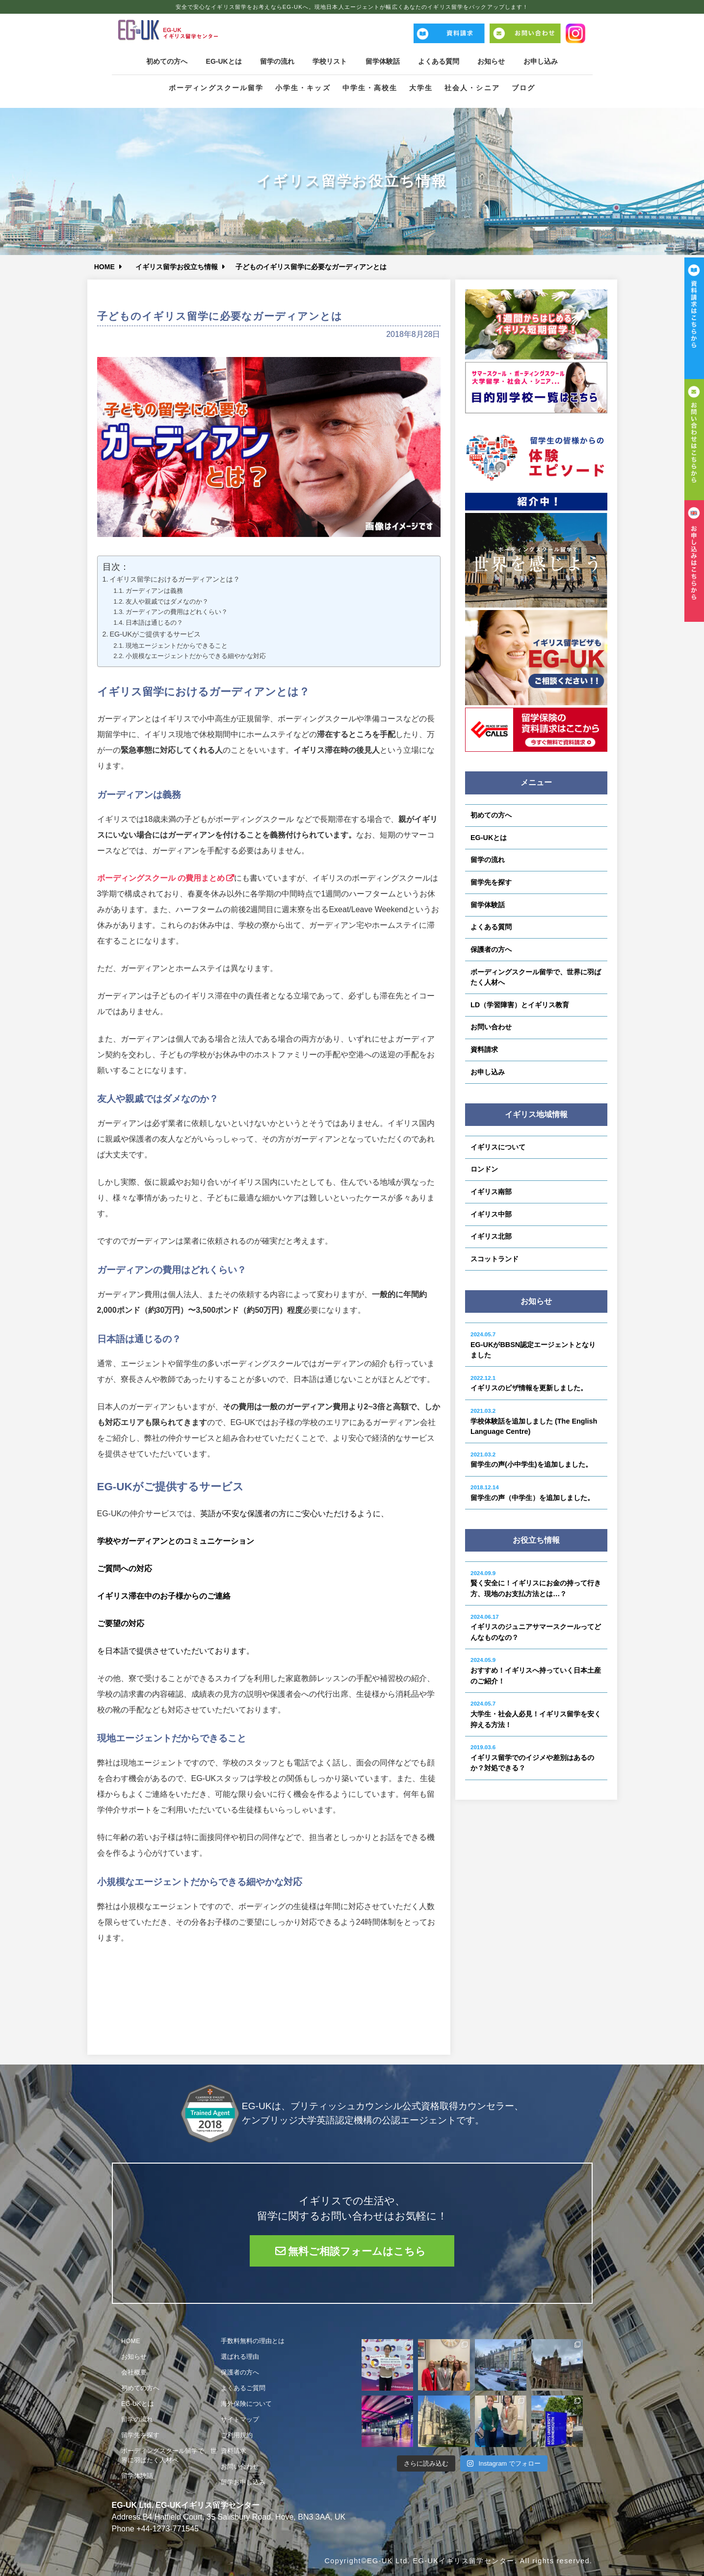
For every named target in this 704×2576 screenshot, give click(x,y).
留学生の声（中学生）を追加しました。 (532, 1493)
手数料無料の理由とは (253, 2341)
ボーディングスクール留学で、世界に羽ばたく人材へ (535, 977)
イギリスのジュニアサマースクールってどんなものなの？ (535, 1627)
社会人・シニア (472, 88)
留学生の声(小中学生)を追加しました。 (531, 1460)
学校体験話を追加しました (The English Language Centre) (533, 1421)
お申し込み (545, 61)
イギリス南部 (491, 1192)
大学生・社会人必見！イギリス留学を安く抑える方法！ (535, 1714)
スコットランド (494, 1259)
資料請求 (484, 1049)
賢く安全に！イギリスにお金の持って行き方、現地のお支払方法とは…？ (535, 1584)
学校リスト (329, 61)
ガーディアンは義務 (154, 590)
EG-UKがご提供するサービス (155, 634)
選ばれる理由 (240, 2356)
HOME (104, 267)
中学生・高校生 (370, 88)
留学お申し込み (243, 2481)
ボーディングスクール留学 (216, 88)
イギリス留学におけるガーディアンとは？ (174, 579)
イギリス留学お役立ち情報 (177, 267)
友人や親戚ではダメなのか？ (167, 601)
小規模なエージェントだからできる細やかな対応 (196, 656)
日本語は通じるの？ (154, 622)
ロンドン (484, 1169)
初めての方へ (162, 61)
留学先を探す (491, 882)
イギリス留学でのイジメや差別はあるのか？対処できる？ (532, 1758)
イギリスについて (497, 1147)
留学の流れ (275, 61)
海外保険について (246, 2403)
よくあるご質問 (243, 2388)
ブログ (523, 88)
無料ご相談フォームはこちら (357, 2251)
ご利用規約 (237, 2435)
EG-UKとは (220, 61)
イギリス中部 (491, 1214)
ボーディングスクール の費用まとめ (161, 878)
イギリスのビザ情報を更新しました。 (528, 1383)
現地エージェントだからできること (177, 645)
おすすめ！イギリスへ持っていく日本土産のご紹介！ (535, 1670)
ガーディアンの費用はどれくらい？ (177, 611)
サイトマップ (240, 2419)
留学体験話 (383, 61)
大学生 (421, 88)
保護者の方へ (491, 949)
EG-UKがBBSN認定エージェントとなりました (533, 1345)
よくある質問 (440, 61)
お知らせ (494, 61)
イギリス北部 (491, 1236)
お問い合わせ (491, 1027)
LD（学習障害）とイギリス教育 (519, 1005)
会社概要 (134, 2372)
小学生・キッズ (303, 88)
